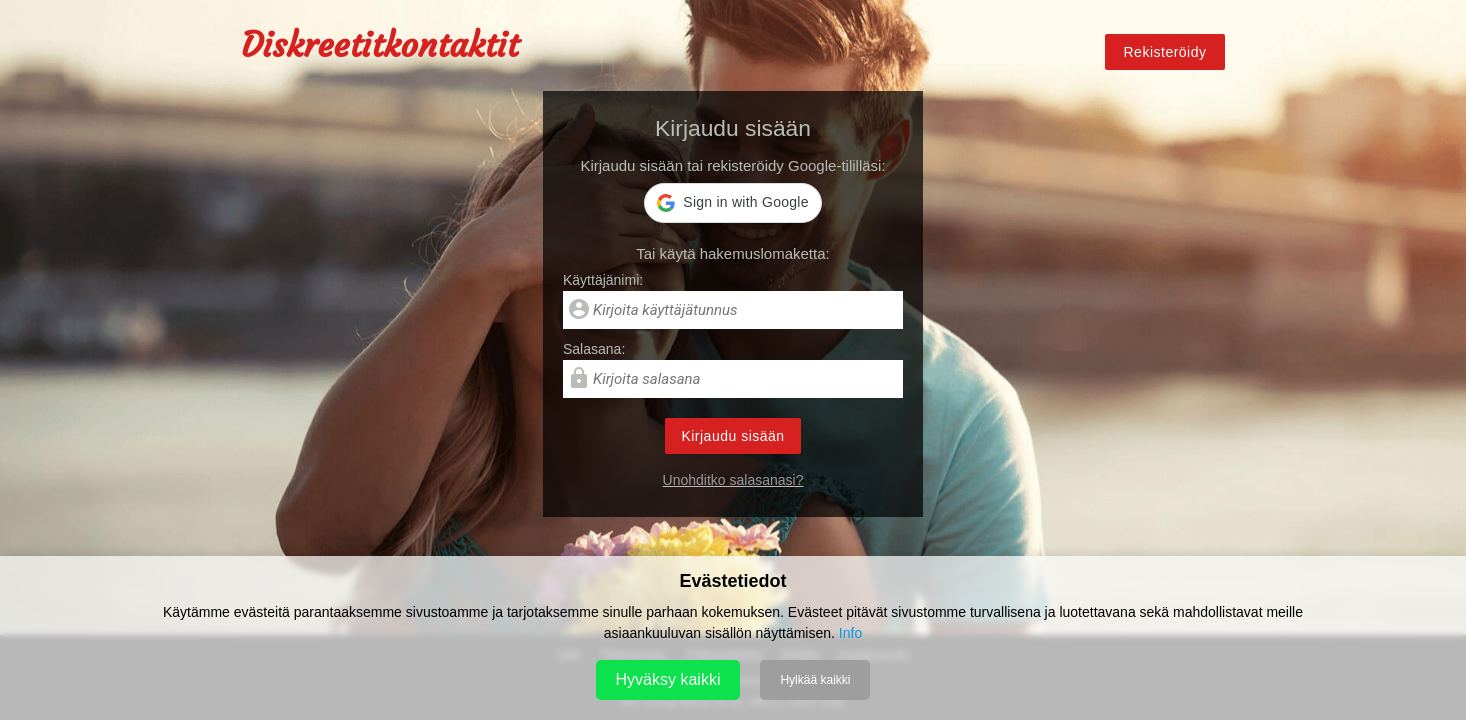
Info (850, 633)
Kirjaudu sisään (732, 436)
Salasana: (594, 349)
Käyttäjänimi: (603, 280)
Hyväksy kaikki (668, 679)
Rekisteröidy (1164, 52)
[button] (732, 203)
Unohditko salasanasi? (733, 480)
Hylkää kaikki (815, 680)
